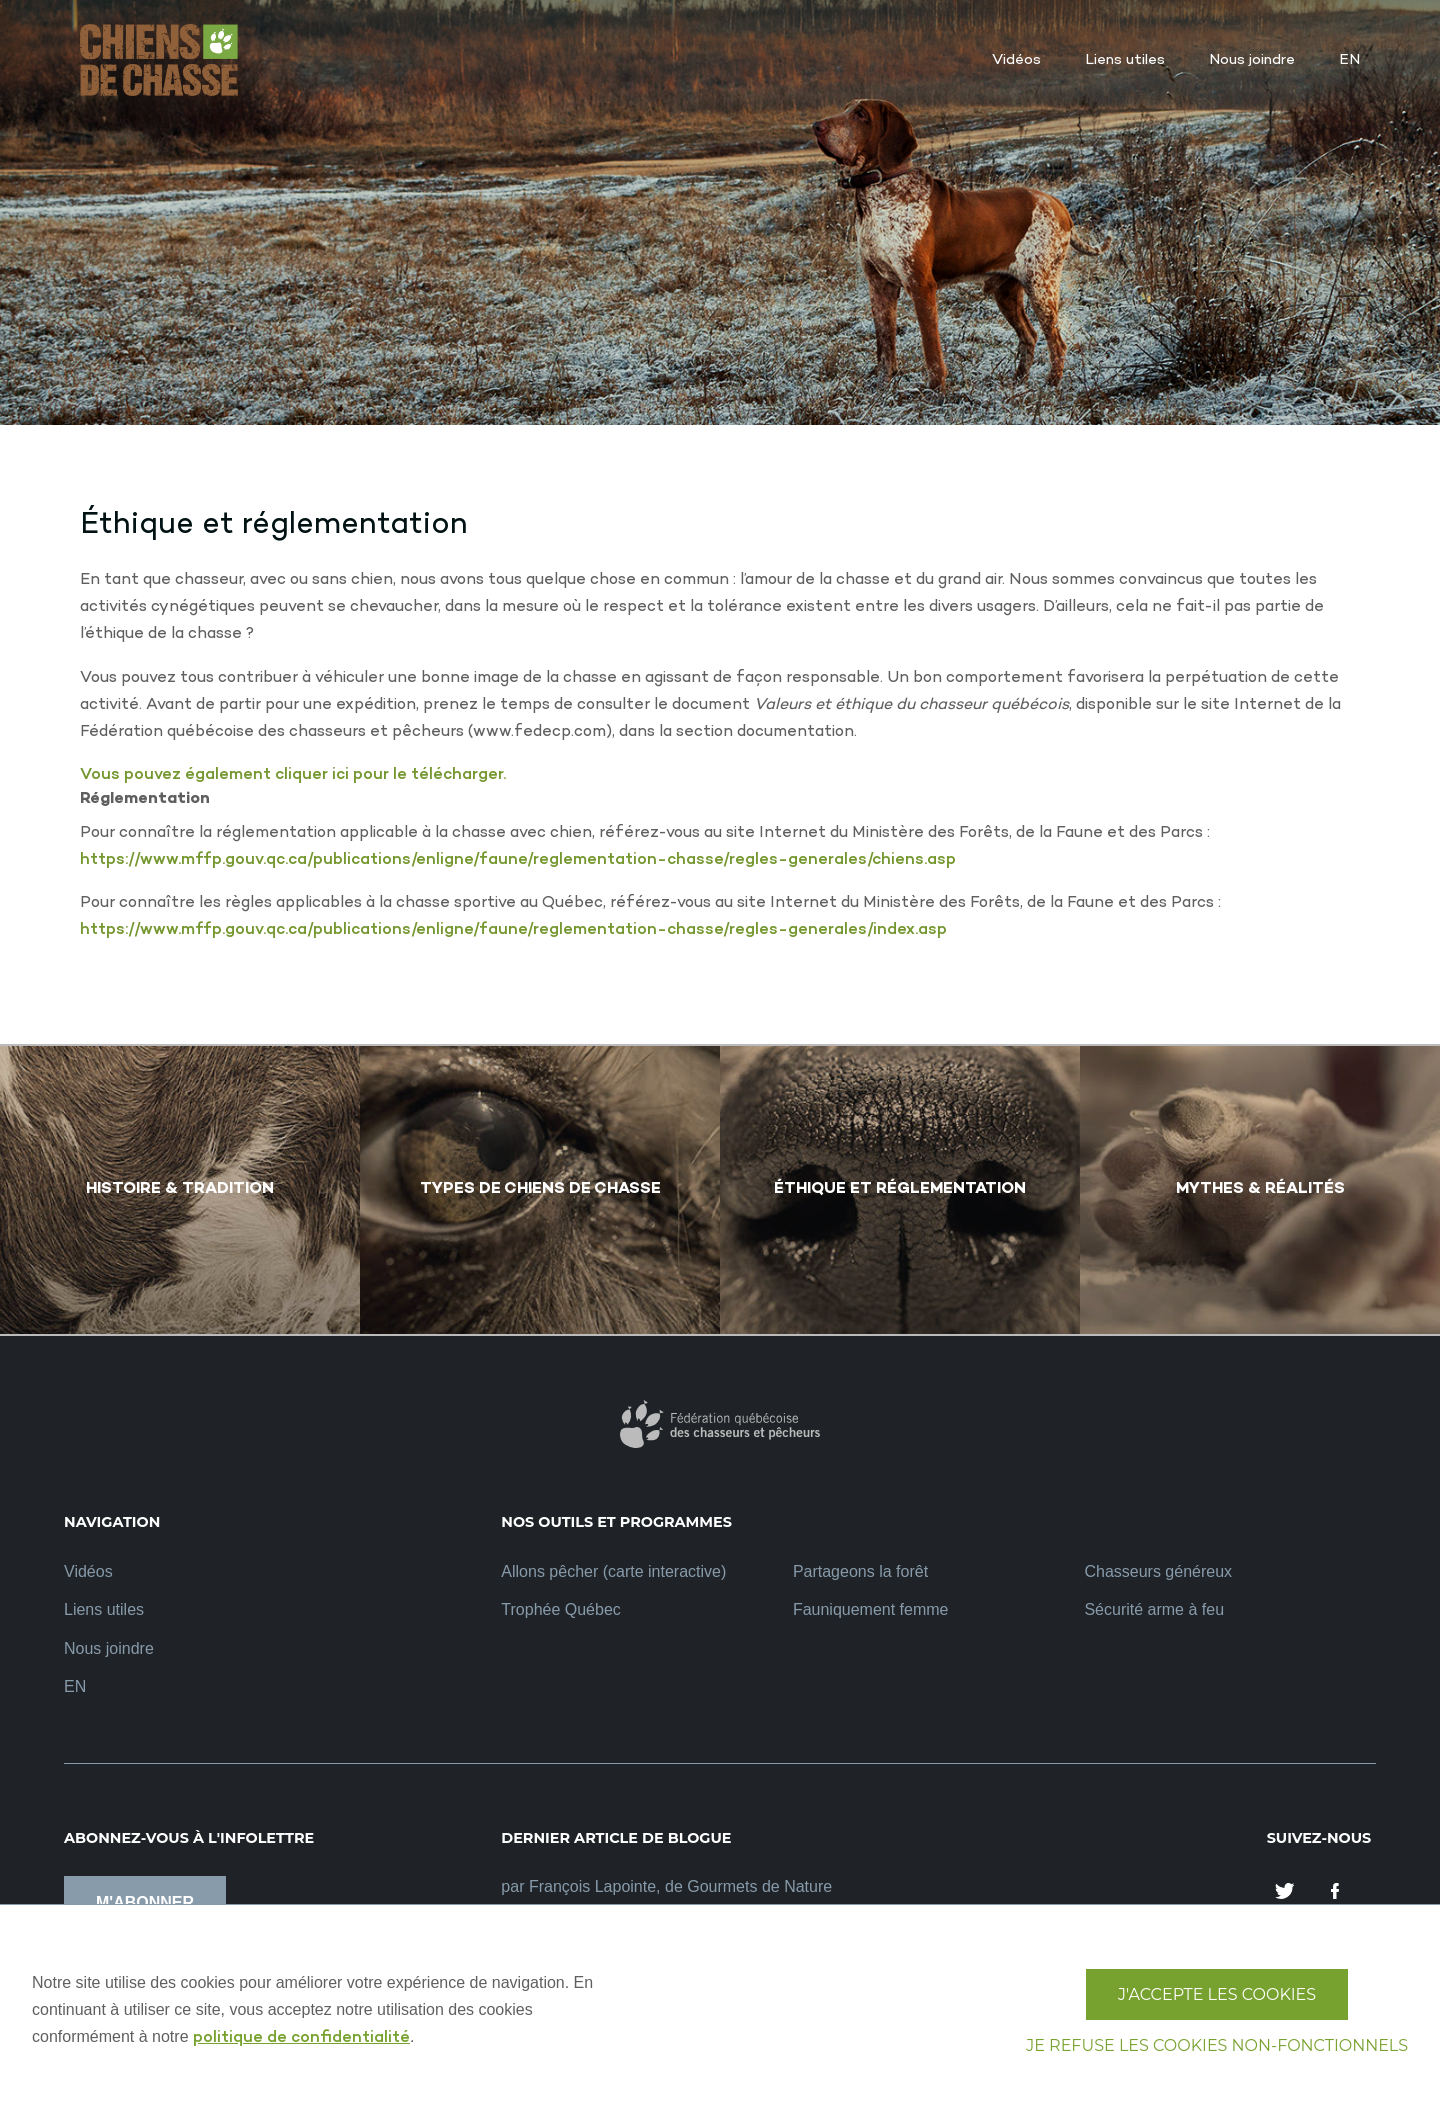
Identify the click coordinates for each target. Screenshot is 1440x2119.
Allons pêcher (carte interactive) (613, 1571)
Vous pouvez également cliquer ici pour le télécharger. (293, 775)
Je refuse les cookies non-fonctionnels (1217, 2045)
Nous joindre (109, 1648)
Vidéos (88, 1571)
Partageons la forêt (860, 1571)
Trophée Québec (560, 1609)
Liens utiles (104, 1609)
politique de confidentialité (301, 2038)
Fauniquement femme (871, 1609)
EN (75, 1686)
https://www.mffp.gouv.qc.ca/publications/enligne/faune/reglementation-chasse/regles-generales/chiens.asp (518, 860)
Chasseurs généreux (1158, 1571)
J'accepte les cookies (1217, 1994)
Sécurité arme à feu (1154, 1609)
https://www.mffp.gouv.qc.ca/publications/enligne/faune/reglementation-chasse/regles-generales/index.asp (513, 930)
